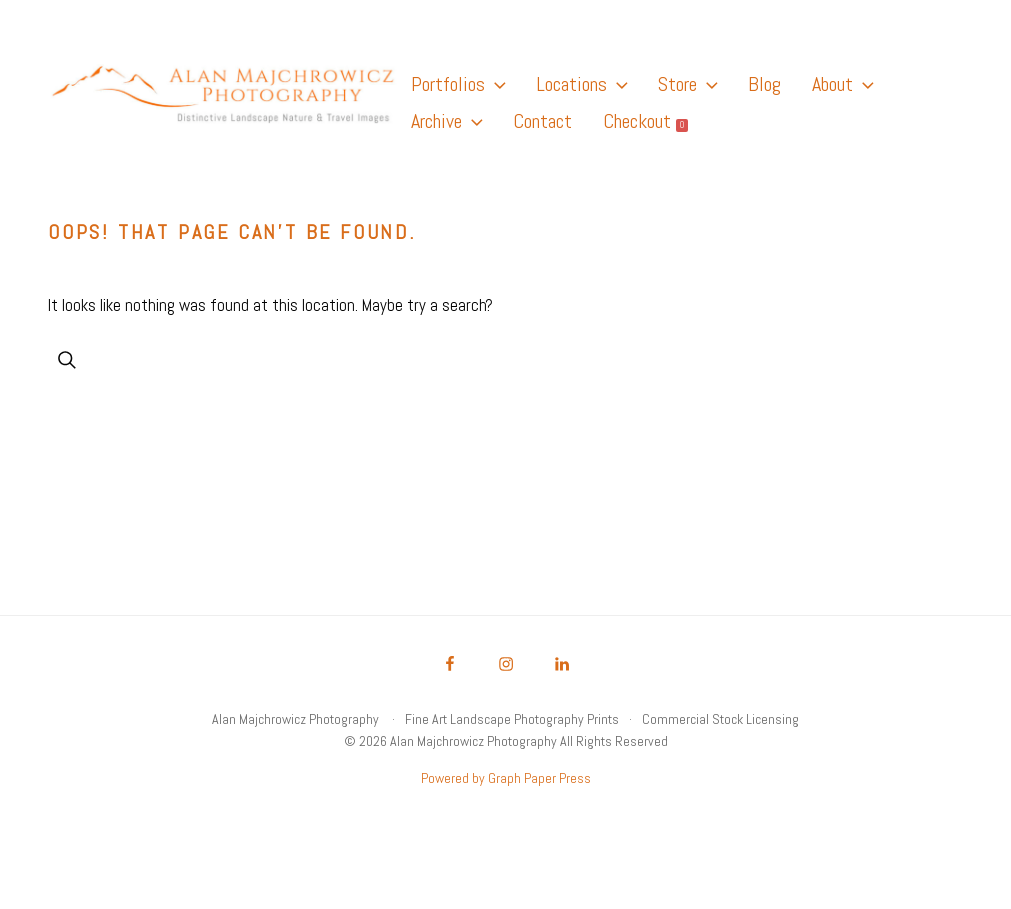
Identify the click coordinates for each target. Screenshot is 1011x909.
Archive (446, 121)
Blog (764, 84)
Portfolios (458, 84)
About (842, 84)
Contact (542, 121)
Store (687, 84)
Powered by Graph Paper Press (506, 778)
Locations (581, 84)
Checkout (645, 121)
